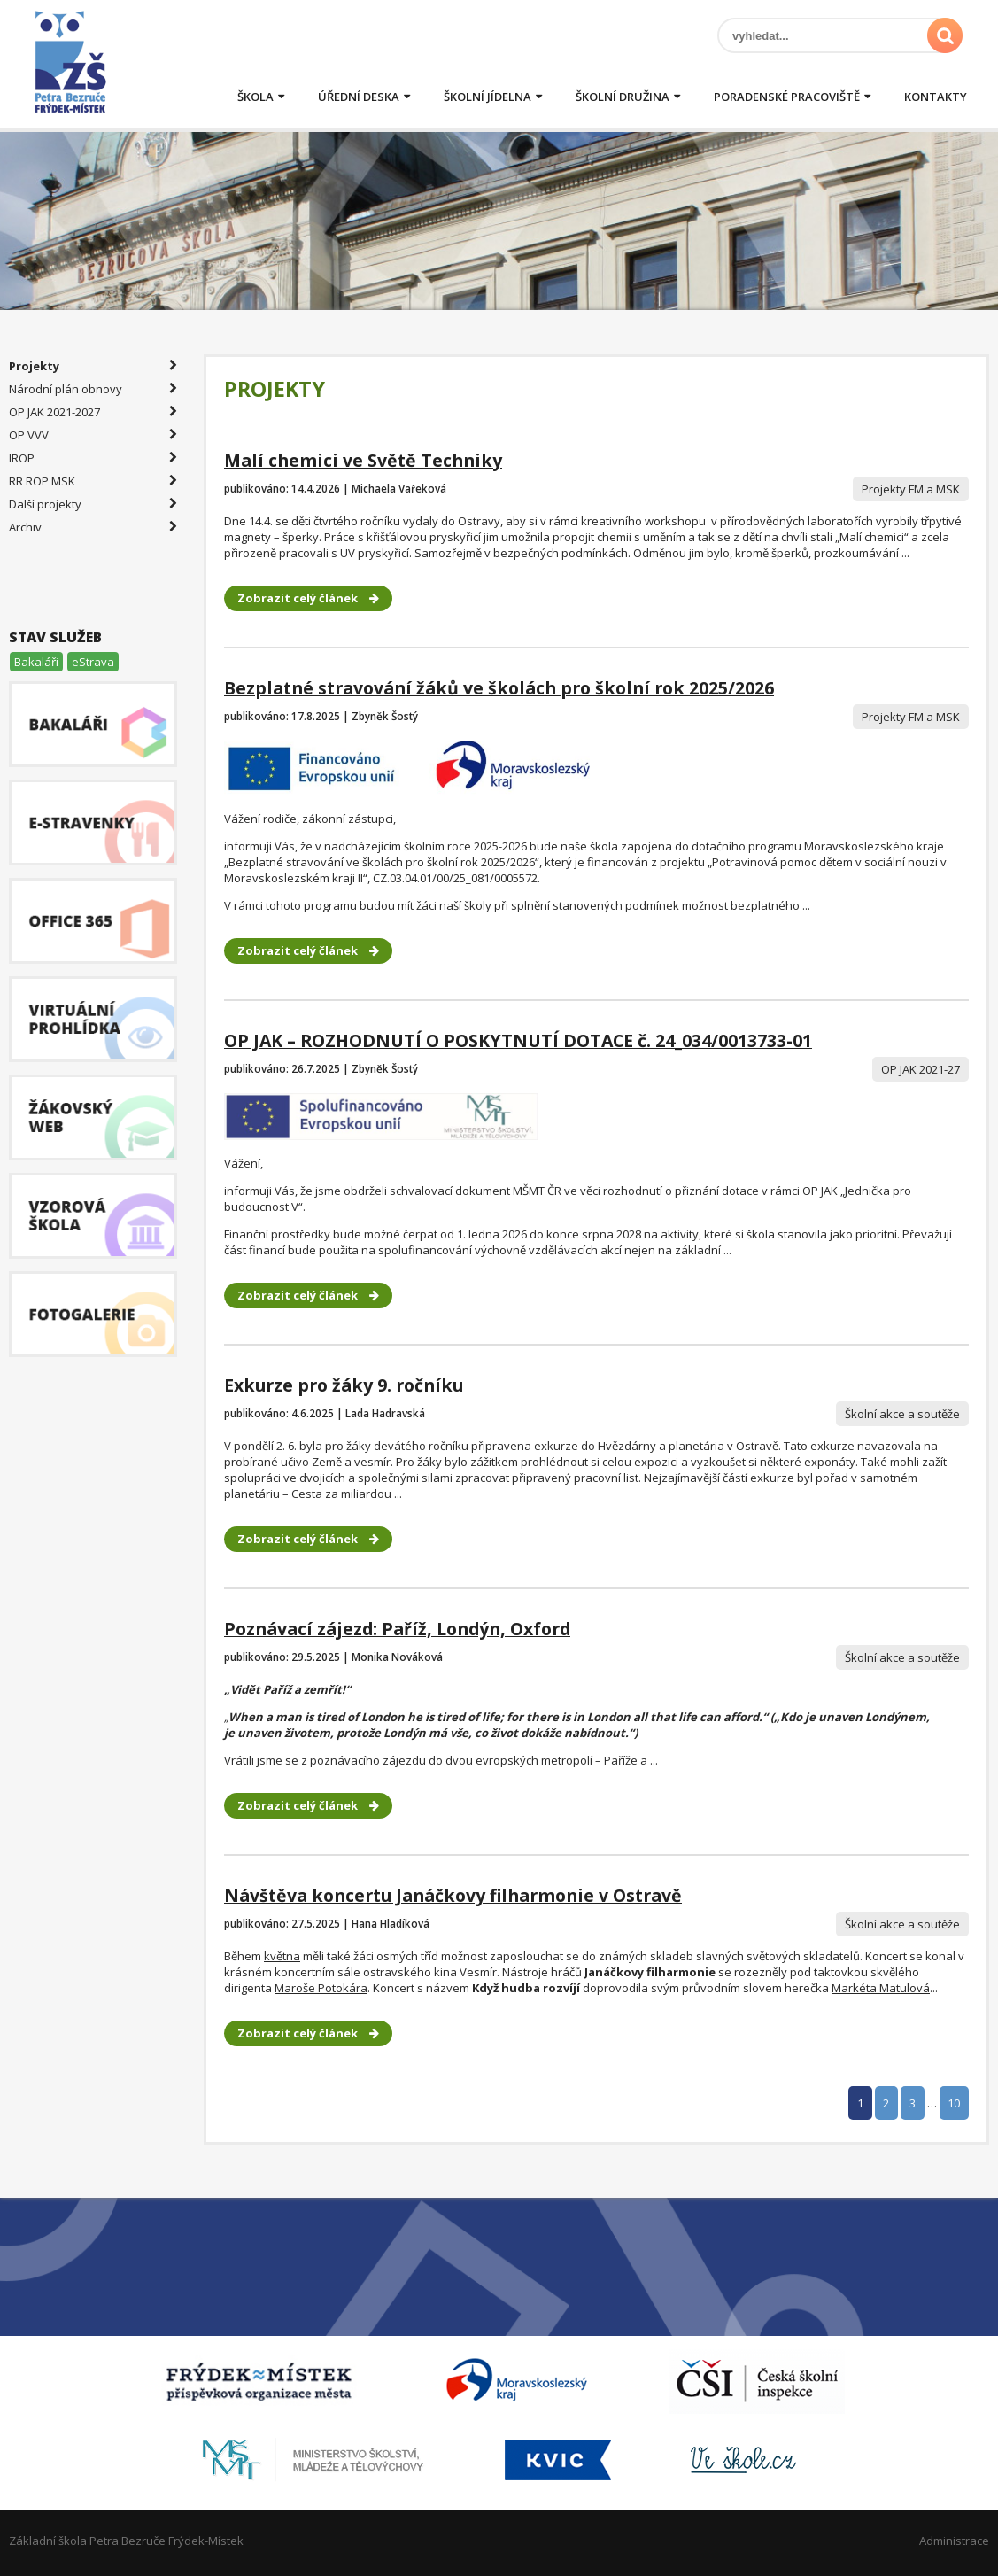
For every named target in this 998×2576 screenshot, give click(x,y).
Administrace (954, 2541)
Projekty (93, 365)
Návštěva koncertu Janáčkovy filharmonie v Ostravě (453, 1895)
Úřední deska (358, 97)
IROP (93, 457)
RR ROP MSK (93, 481)
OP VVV (93, 434)
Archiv (93, 527)
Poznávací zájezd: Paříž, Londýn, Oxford (397, 1629)
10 (954, 2103)
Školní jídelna (487, 97)
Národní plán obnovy (93, 388)
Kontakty (935, 97)
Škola (255, 97)
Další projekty (93, 504)
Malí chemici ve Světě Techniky (363, 460)
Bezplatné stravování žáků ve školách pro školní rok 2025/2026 (499, 688)
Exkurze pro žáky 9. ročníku (343, 1385)
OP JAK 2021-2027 (93, 411)
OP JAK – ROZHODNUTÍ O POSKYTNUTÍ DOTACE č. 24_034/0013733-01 (518, 1040)
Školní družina (622, 97)
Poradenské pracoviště (787, 97)
